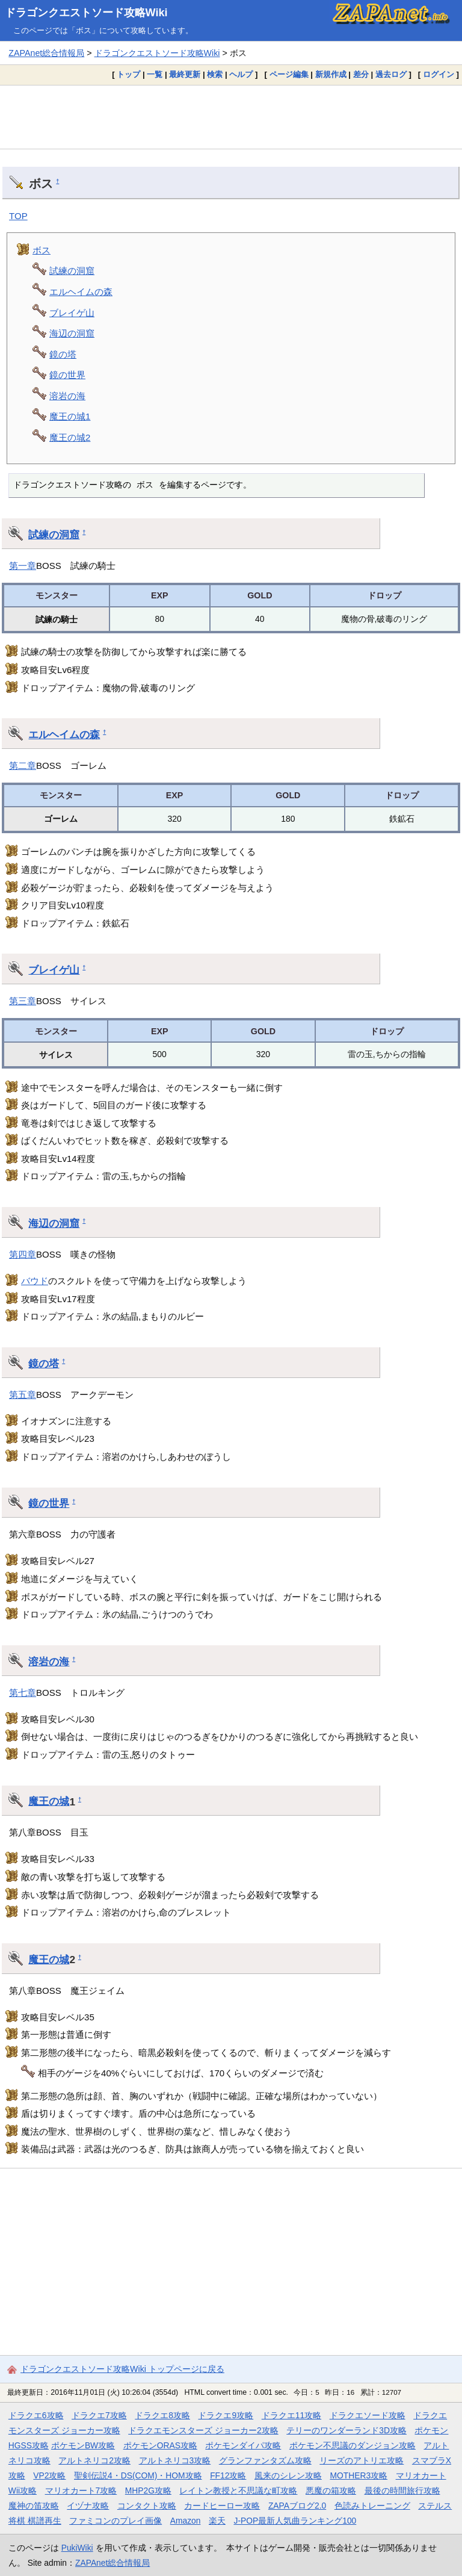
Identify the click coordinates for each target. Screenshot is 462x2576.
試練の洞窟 (71, 270)
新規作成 (330, 74)
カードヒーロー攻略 (222, 2505)
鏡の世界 (67, 375)
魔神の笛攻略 (33, 2505)
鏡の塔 (62, 354)
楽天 (217, 2520)
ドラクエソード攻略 (367, 2415)
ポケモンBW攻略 (83, 2445)
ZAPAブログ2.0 (297, 2505)
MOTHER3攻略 (358, 2475)
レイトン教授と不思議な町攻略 (238, 2490)
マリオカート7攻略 (81, 2490)
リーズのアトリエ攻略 (361, 2460)
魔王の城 (48, 1801)
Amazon (185, 2520)
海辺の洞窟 (71, 333)
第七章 (22, 1692)
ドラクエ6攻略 (36, 2415)
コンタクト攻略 (146, 2505)
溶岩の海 (67, 396)
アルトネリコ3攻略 (175, 2460)
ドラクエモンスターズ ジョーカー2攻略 (203, 2430)
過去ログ (391, 74)
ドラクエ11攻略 (291, 2415)
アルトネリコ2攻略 (94, 2460)
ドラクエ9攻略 (225, 2415)
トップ (128, 74)
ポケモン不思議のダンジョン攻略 (352, 2445)
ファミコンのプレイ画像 (115, 2520)
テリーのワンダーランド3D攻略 (346, 2430)
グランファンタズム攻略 (265, 2460)
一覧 (154, 74)
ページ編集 (289, 74)
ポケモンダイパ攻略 (243, 2445)
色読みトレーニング (372, 2505)
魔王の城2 (69, 437)
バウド (34, 1281)
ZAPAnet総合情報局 (46, 53)
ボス (41, 250)
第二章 (22, 765)
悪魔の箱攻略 (331, 2490)
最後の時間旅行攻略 (402, 2490)
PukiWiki (77, 2548)
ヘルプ (241, 74)
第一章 (22, 565)
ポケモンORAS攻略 (160, 2445)
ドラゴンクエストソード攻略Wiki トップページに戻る (122, 2369)
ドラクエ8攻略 (162, 2415)
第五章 (22, 1394)
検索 (215, 74)
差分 (361, 74)
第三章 (22, 1001)
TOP (18, 216)
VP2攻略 (49, 2475)
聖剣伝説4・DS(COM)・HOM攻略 (138, 2475)
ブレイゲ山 (71, 313)
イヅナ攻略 (88, 2505)
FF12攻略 (228, 2475)
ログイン (438, 74)
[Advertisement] (231, 117)
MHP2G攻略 (148, 2490)
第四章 (22, 1254)
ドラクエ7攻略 (99, 2415)
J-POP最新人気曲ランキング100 (294, 2520)
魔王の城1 (69, 416)
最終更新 (184, 74)
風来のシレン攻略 (288, 2475)
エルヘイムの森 (80, 292)
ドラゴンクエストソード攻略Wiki (86, 13)
